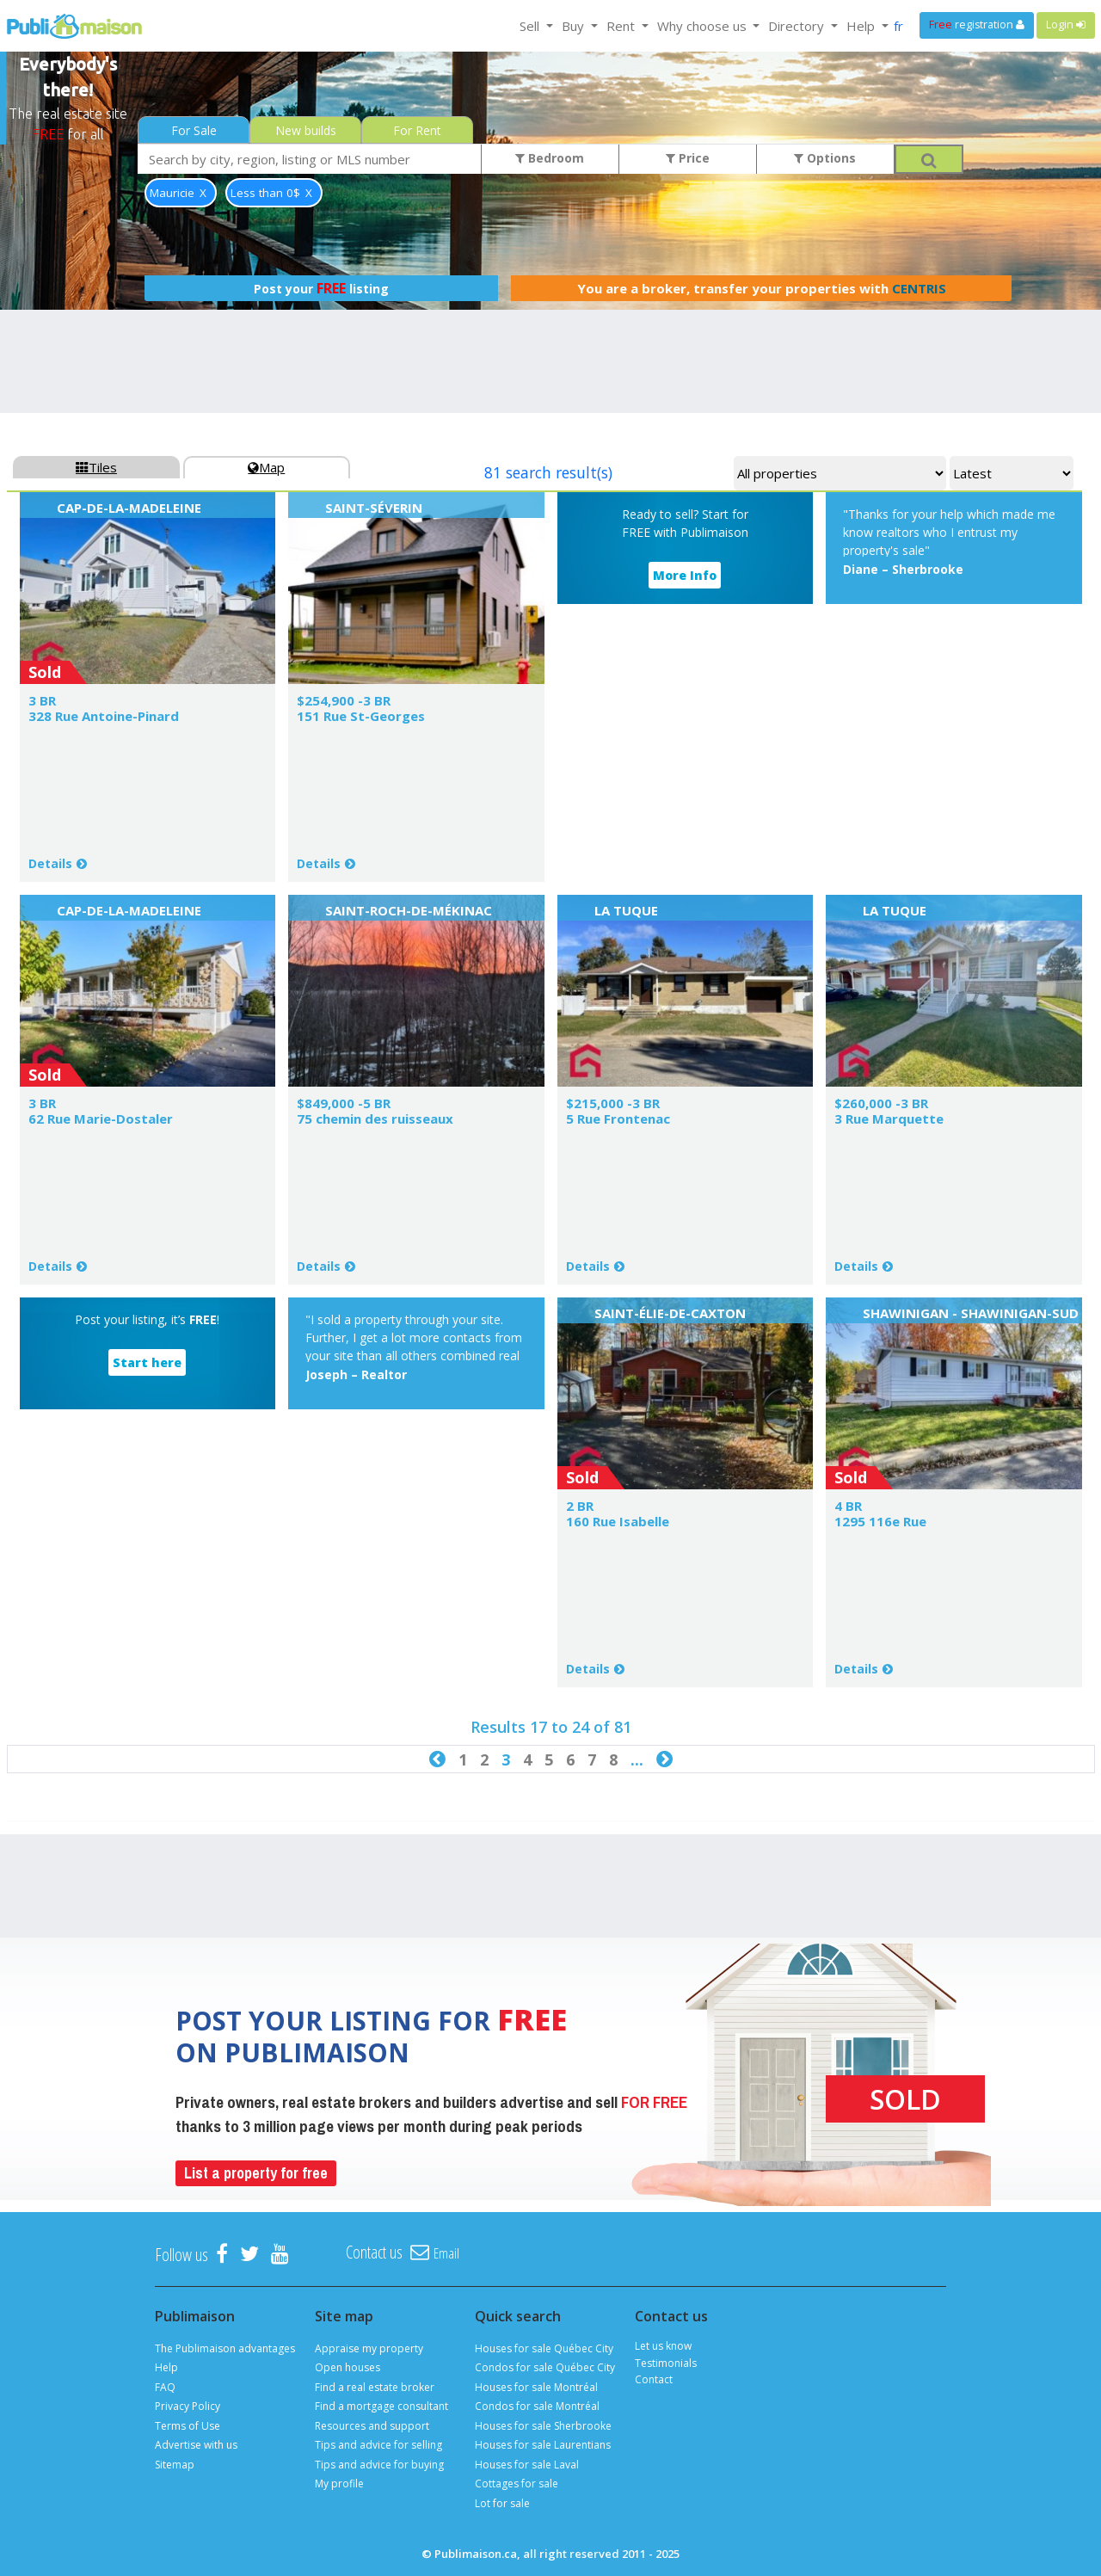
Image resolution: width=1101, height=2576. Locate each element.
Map (266, 467)
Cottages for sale (516, 2483)
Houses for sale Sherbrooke (543, 2426)
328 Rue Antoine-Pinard (103, 715)
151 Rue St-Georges (361, 715)
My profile (339, 2483)
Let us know (663, 2346)
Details (50, 863)
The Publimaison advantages (225, 2348)
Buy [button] (574, 25)
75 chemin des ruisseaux (375, 1118)
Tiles (96, 467)
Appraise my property (369, 2348)
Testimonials (666, 2363)
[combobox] (310, 159)
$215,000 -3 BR (613, 1103)
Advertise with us (196, 2444)
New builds (305, 130)
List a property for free (256, 2173)
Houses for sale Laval (527, 2464)
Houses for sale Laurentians (543, 2444)
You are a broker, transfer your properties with (761, 288)
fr (898, 25)
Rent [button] (622, 25)
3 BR (42, 700)
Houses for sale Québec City (544, 2348)
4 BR (848, 1505)
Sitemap (174, 2464)
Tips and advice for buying (379, 2464)
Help (166, 2367)
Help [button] (862, 25)
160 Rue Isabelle (617, 1521)
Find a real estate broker (374, 2387)
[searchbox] (310, 159)
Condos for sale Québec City (545, 2367)
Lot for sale (502, 2503)
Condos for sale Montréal (537, 2406)
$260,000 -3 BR (881, 1103)
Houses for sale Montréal (536, 2387)
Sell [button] (531, 25)
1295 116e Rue (880, 1521)
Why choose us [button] (703, 25)
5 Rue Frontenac (618, 1118)
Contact (654, 2379)
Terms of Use (187, 2426)
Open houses (347, 2367)
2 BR (580, 1505)
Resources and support (372, 2426)
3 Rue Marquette (889, 1118)
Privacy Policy (187, 2406)
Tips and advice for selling (378, 2444)
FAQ (165, 2387)
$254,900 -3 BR (344, 700)
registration (976, 24)
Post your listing (321, 288)
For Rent (417, 130)
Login (1066, 24)
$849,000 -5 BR (344, 1103)
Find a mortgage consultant (381, 2406)
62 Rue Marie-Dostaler (100, 1118)
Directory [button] (797, 25)
